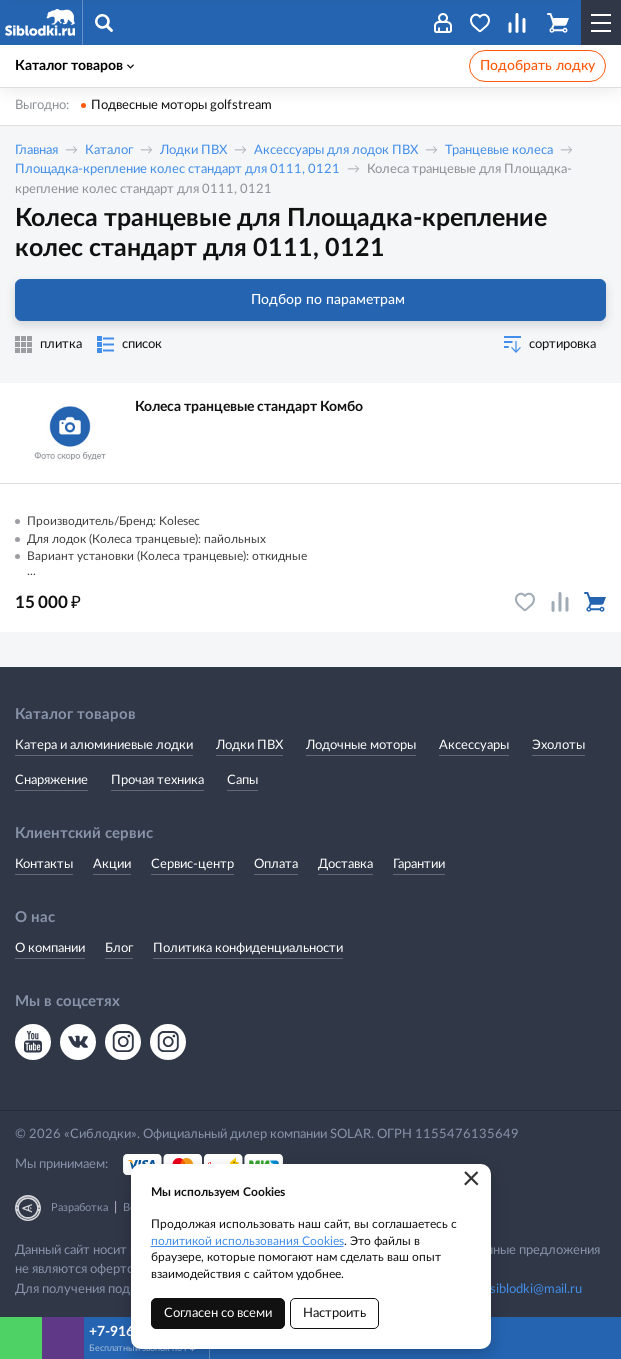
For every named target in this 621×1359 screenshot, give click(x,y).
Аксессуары (474, 745)
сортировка (562, 344)
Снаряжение (51, 780)
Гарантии (419, 864)
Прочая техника (157, 780)
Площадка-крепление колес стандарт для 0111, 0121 (177, 169)
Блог (119, 948)
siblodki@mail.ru (536, 1289)
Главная (36, 150)
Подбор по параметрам (310, 300)
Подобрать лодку (537, 66)
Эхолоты (558, 745)
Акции (112, 864)
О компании (50, 948)
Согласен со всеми (218, 1313)
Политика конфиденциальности (248, 948)
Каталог (109, 150)
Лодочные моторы (361, 745)
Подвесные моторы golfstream (181, 105)
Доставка (345, 864)
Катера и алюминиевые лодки (104, 745)
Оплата (276, 864)
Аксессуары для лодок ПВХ (336, 150)
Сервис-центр (192, 864)
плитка (61, 344)
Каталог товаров (74, 66)
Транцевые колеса (499, 150)
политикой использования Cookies (247, 1241)
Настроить (334, 1313)
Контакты (44, 864)
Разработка (79, 1207)
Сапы (242, 780)
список (142, 344)
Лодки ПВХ (193, 150)
